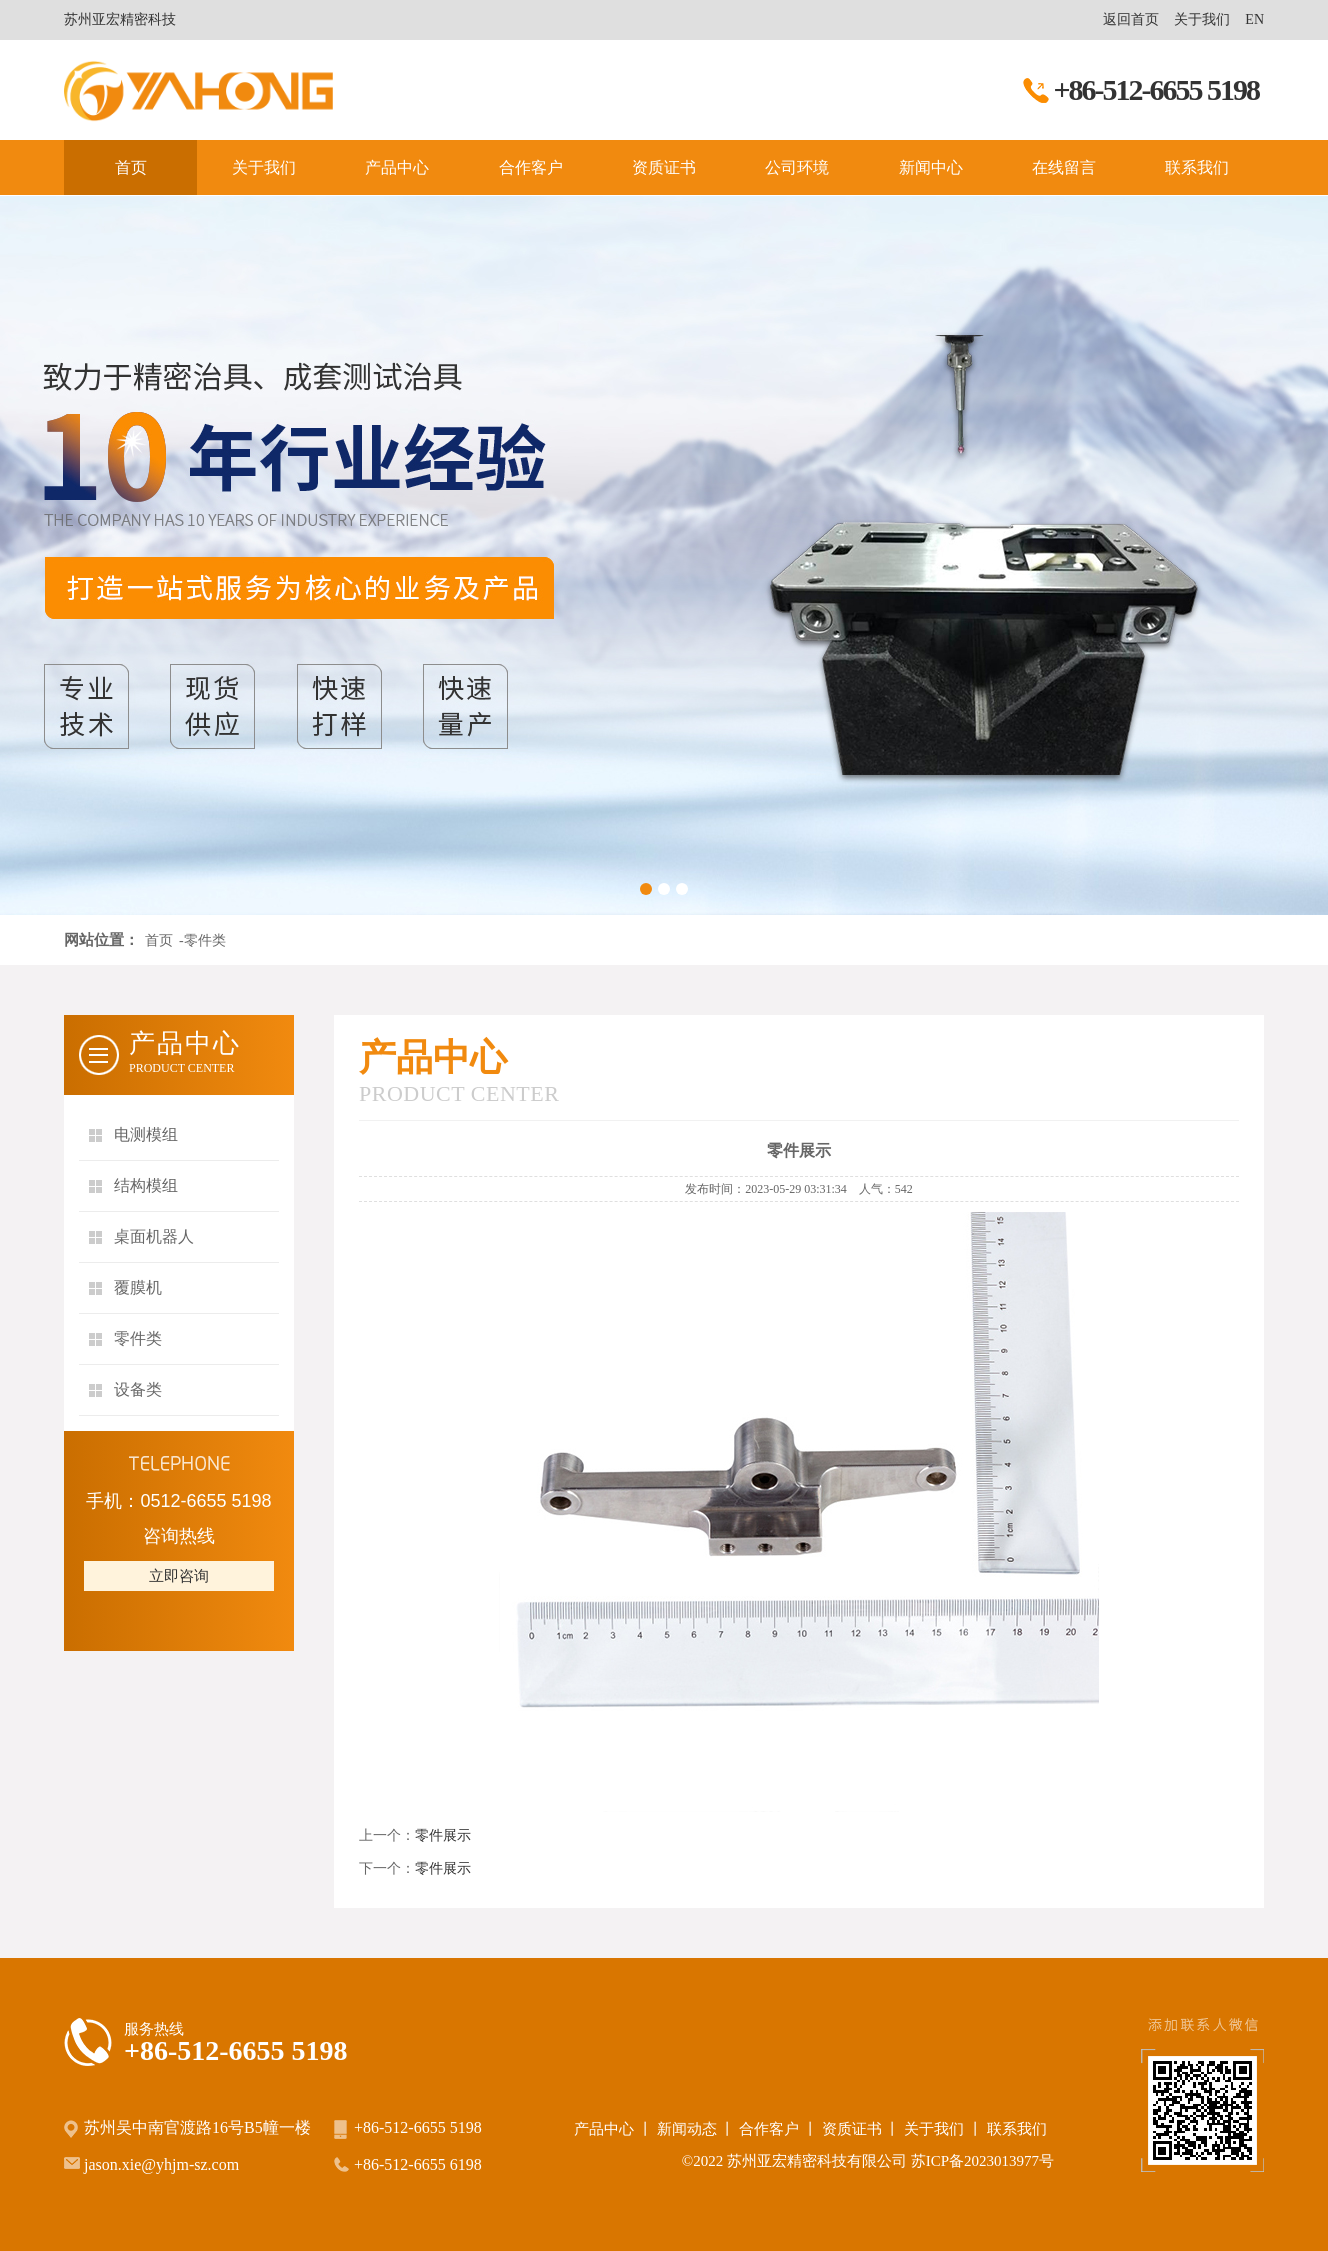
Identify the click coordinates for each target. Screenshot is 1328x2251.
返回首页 (1131, 19)
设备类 (138, 1389)
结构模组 (146, 1185)
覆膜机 (138, 1287)
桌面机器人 (154, 1236)
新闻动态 (687, 2129)
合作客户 (531, 167)
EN (1254, 19)
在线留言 (1064, 167)
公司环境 (797, 167)
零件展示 (443, 1835)
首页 (131, 167)
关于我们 (1202, 19)
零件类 (138, 1338)
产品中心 (397, 167)
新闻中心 (931, 167)
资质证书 (664, 167)
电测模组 (146, 1134)
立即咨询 (179, 1576)
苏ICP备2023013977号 (982, 2161)
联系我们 (1197, 167)
